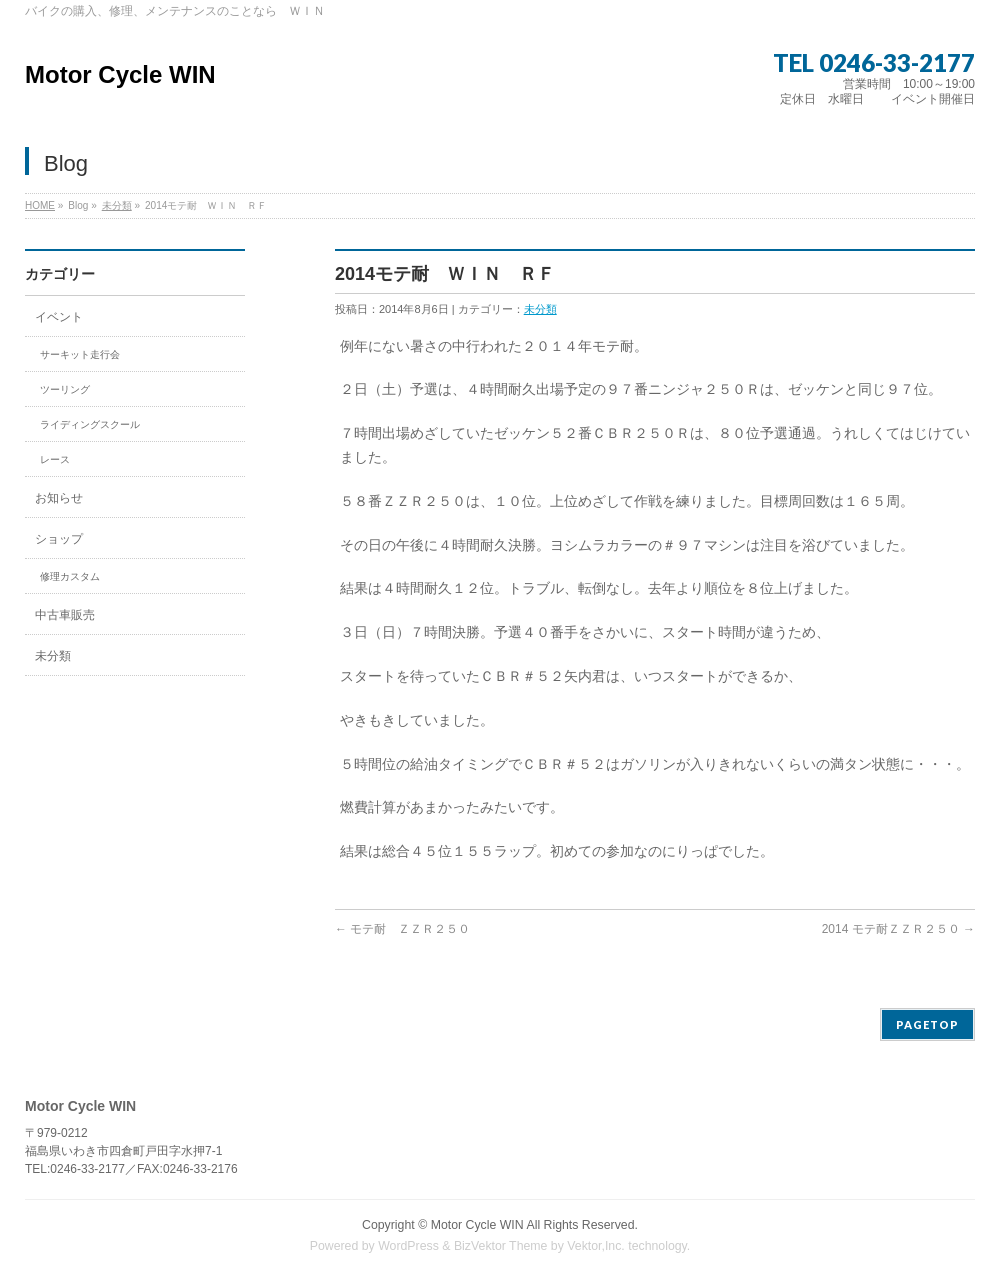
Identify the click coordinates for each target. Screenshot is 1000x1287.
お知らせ (59, 498)
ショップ (59, 539)
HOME (40, 205)
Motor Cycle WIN (120, 74)
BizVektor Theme (501, 1246)
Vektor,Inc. (596, 1246)
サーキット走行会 (80, 354)
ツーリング (65, 389)
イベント (59, 317)
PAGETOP (927, 1024)
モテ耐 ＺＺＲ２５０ (402, 929)
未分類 (117, 205)
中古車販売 (65, 615)
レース (55, 459)
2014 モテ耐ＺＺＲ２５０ (898, 929)
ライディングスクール (90, 424)
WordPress (408, 1246)
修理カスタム (70, 576)
